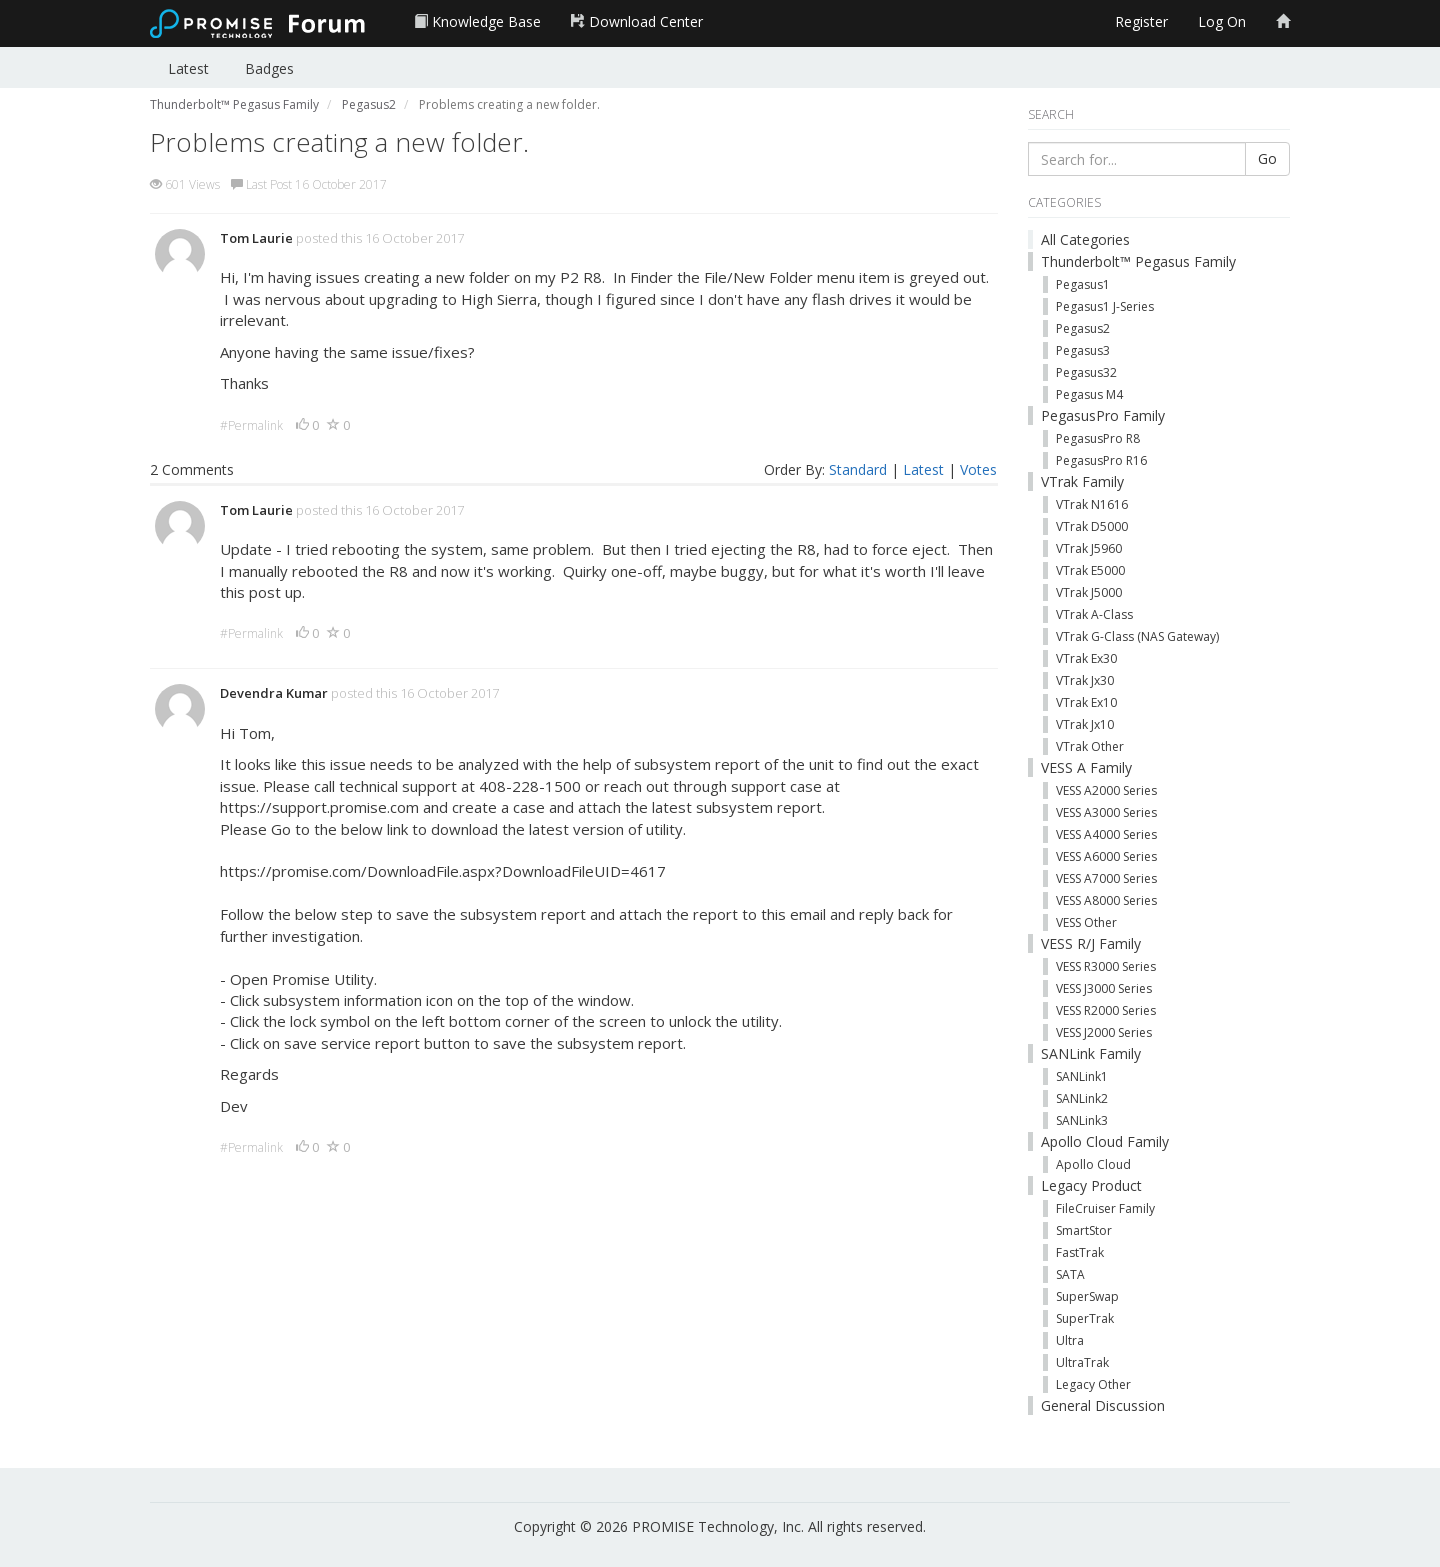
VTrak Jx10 (1085, 724)
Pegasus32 (1086, 372)
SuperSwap (1087, 1296)
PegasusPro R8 (1098, 438)
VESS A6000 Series (1106, 856)
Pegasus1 (1083, 284)
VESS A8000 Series (1106, 900)
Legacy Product (1091, 1185)
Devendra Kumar (274, 693)
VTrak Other (1090, 746)
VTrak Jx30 (1085, 680)
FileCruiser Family (1105, 1208)
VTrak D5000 (1092, 526)
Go (1267, 158)
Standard (858, 469)
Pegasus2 (1083, 328)
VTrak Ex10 (1086, 702)
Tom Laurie (256, 238)
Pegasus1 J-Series (1105, 306)
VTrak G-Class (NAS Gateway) (1137, 636)
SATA (1070, 1274)
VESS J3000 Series (1104, 988)
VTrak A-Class (1094, 614)
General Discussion (1103, 1405)
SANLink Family (1091, 1053)
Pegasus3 (1083, 350)
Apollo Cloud (1093, 1164)
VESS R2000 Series (1106, 1010)
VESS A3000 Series (1106, 812)
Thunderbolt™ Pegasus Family (1138, 261)
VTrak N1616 (1092, 504)
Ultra (1070, 1340)
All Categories (1085, 239)
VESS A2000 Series (1106, 790)
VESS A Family (1086, 767)
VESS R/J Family (1091, 943)
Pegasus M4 (1089, 394)
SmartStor (1084, 1230)
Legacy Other (1093, 1384)
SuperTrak (1085, 1318)
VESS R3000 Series (1106, 966)
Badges (269, 68)
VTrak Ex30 (1086, 658)
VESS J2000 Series (1104, 1032)
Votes (978, 469)
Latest (188, 68)
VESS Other (1086, 922)
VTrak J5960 (1089, 548)
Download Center (637, 21)
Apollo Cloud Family (1105, 1141)
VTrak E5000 (1090, 570)
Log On (1222, 21)
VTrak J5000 (1089, 592)
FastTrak (1080, 1252)
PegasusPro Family (1103, 415)
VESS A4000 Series (1106, 834)
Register (1141, 21)
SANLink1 (1082, 1076)
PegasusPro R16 (1101, 460)
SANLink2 (1082, 1098)
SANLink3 (1082, 1120)
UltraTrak (1082, 1362)
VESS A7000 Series (1106, 878)
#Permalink (251, 425)
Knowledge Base (477, 21)
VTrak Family (1082, 481)
